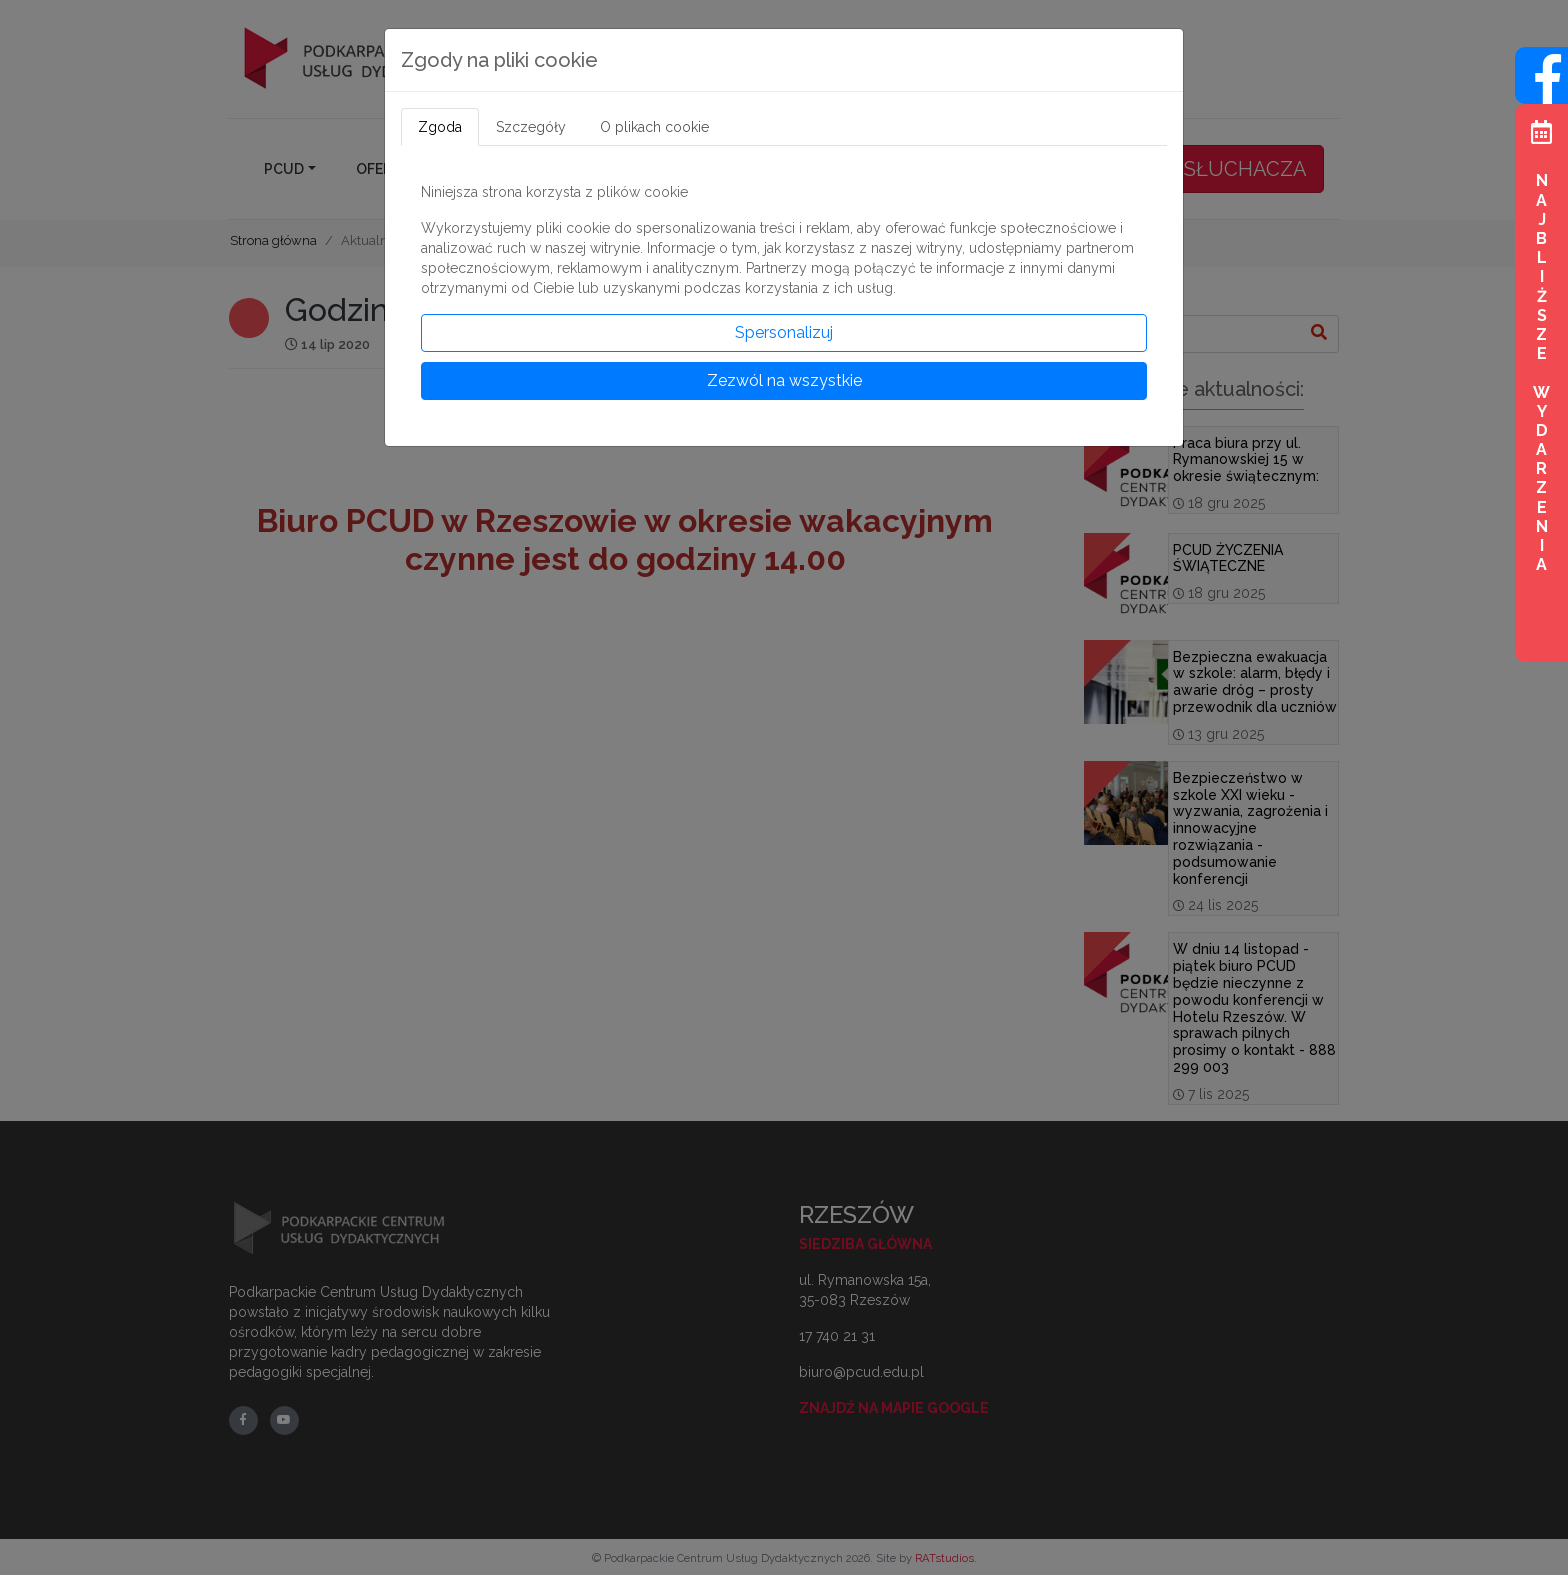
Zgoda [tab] (440, 127)
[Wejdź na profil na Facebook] (1541, 93)
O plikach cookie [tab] (654, 127)
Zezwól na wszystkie (784, 380)
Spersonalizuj (784, 332)
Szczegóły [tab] (531, 127)
